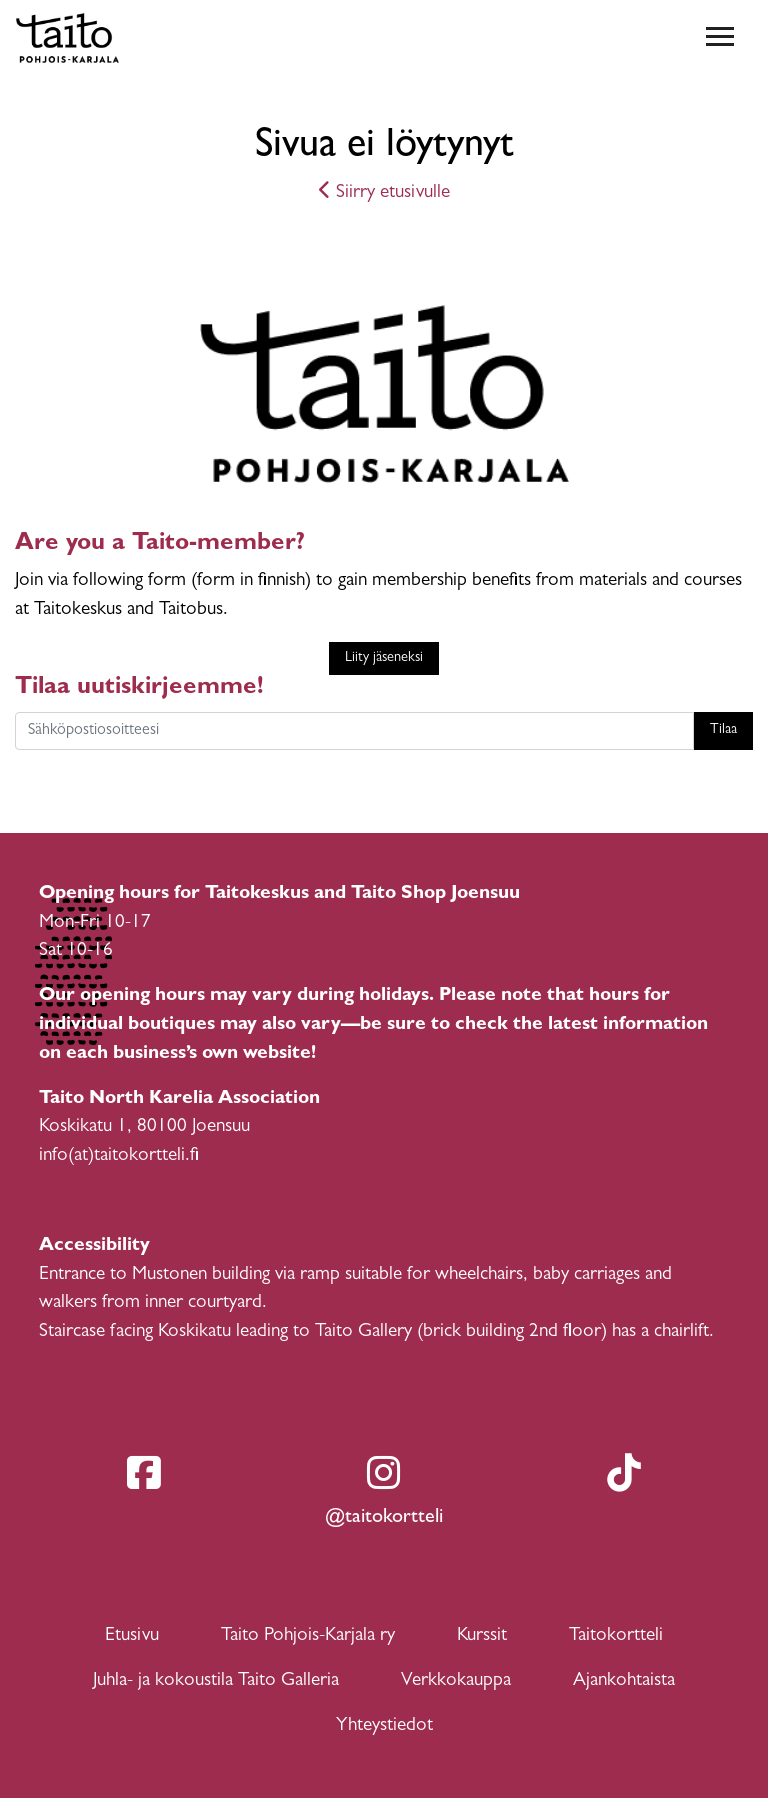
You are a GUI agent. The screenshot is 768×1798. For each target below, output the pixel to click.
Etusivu (132, 1636)
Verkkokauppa (456, 1681)
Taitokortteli (616, 1636)
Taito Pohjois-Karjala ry (308, 1636)
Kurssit (482, 1636)
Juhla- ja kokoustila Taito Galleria (216, 1681)
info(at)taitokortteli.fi (119, 1156)
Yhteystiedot (384, 1726)
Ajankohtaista (624, 1681)
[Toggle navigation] (720, 38)
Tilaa (723, 730)
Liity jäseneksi (384, 658)
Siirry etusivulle (384, 193)
